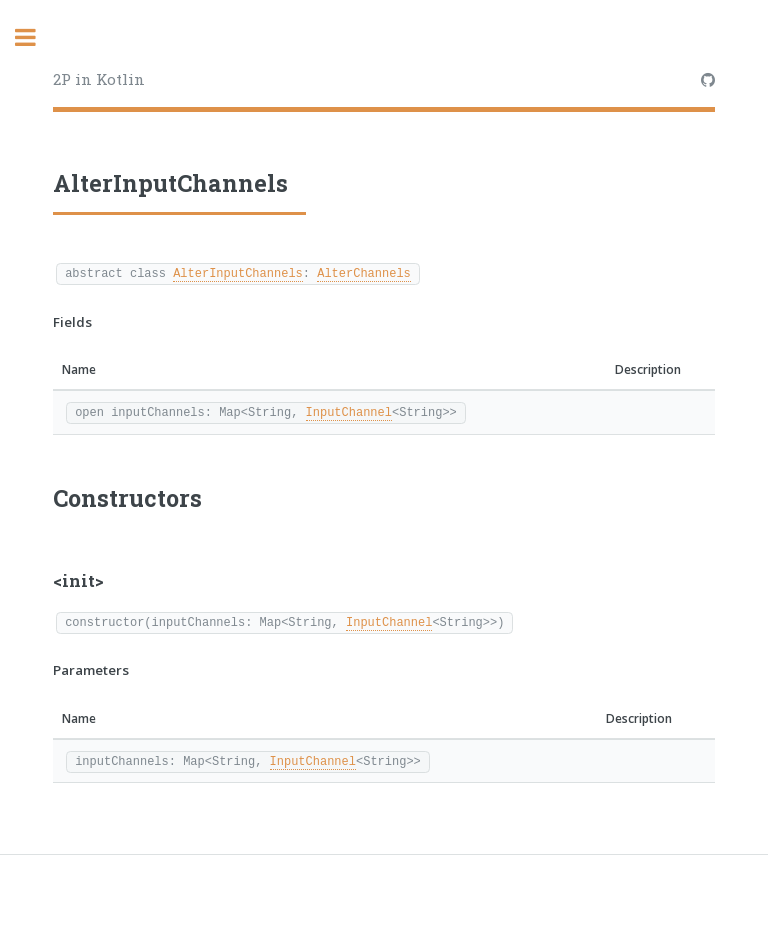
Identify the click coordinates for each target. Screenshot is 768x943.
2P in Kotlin (99, 79)
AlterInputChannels (238, 272)
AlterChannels (364, 272)
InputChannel (349, 411)
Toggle (36, 37)
